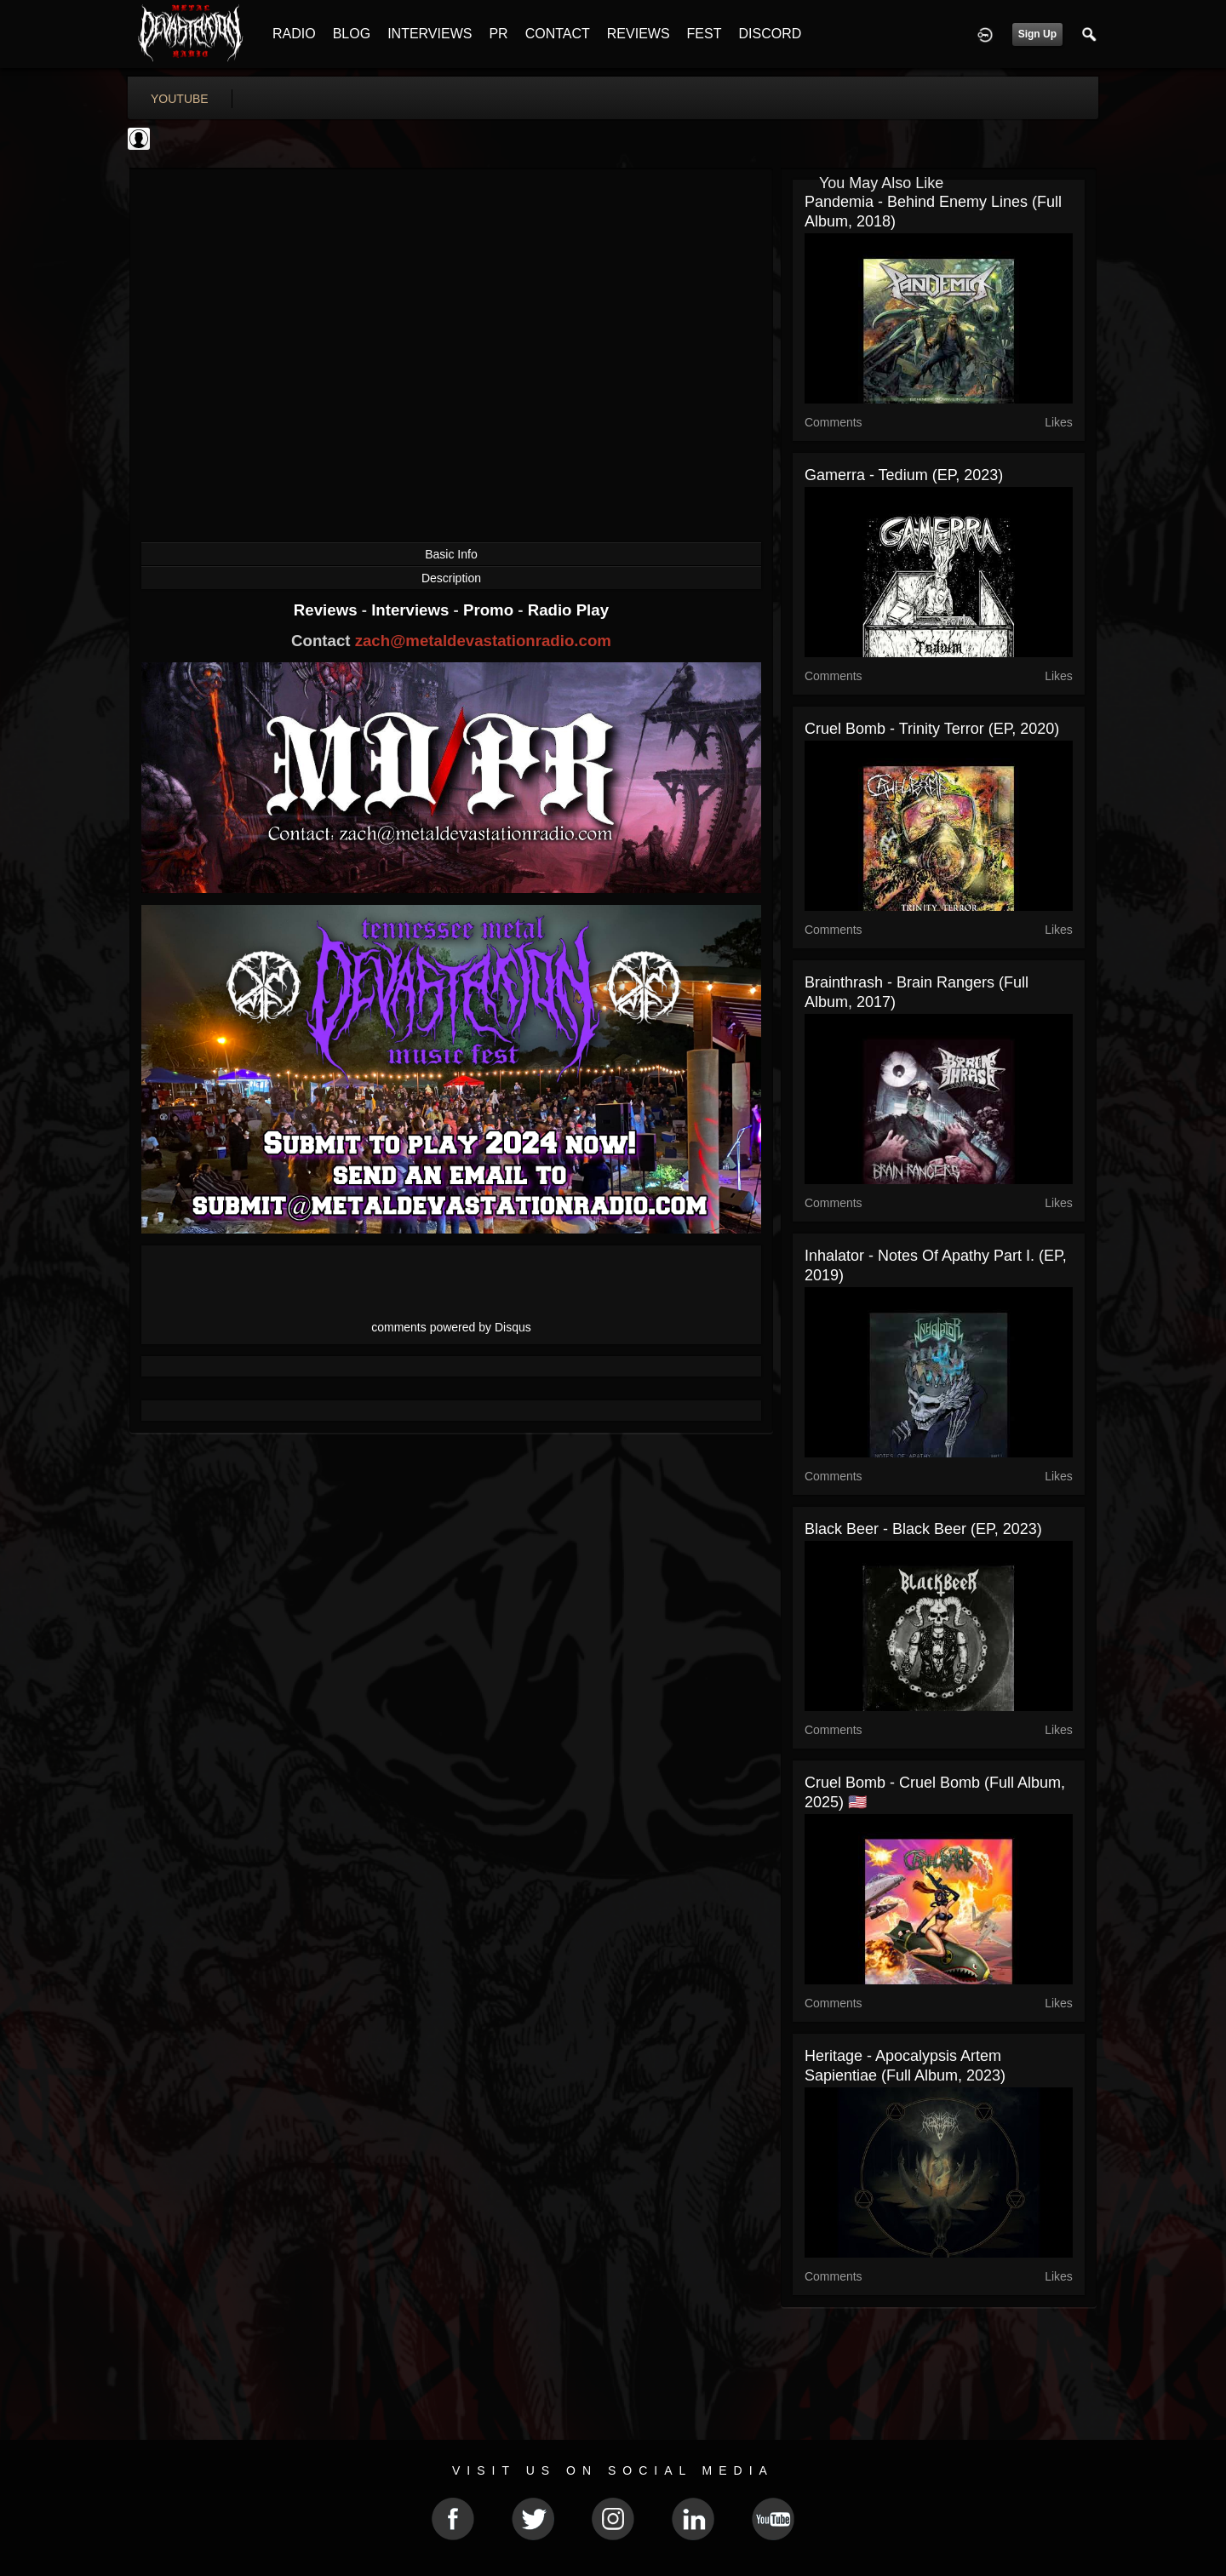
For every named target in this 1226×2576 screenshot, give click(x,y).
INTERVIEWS (429, 33)
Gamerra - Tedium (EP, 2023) (904, 475)
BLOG (351, 33)
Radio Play (568, 610)
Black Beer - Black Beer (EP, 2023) (923, 1528)
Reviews (328, 610)
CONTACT (557, 33)
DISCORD (769, 33)
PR (498, 33)
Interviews (412, 610)
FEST (704, 33)
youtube (180, 99)
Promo (490, 610)
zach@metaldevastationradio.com (483, 641)
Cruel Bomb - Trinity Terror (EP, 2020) (932, 728)
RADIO (294, 33)
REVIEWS (638, 33)
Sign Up (1037, 34)
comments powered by (451, 1327)
